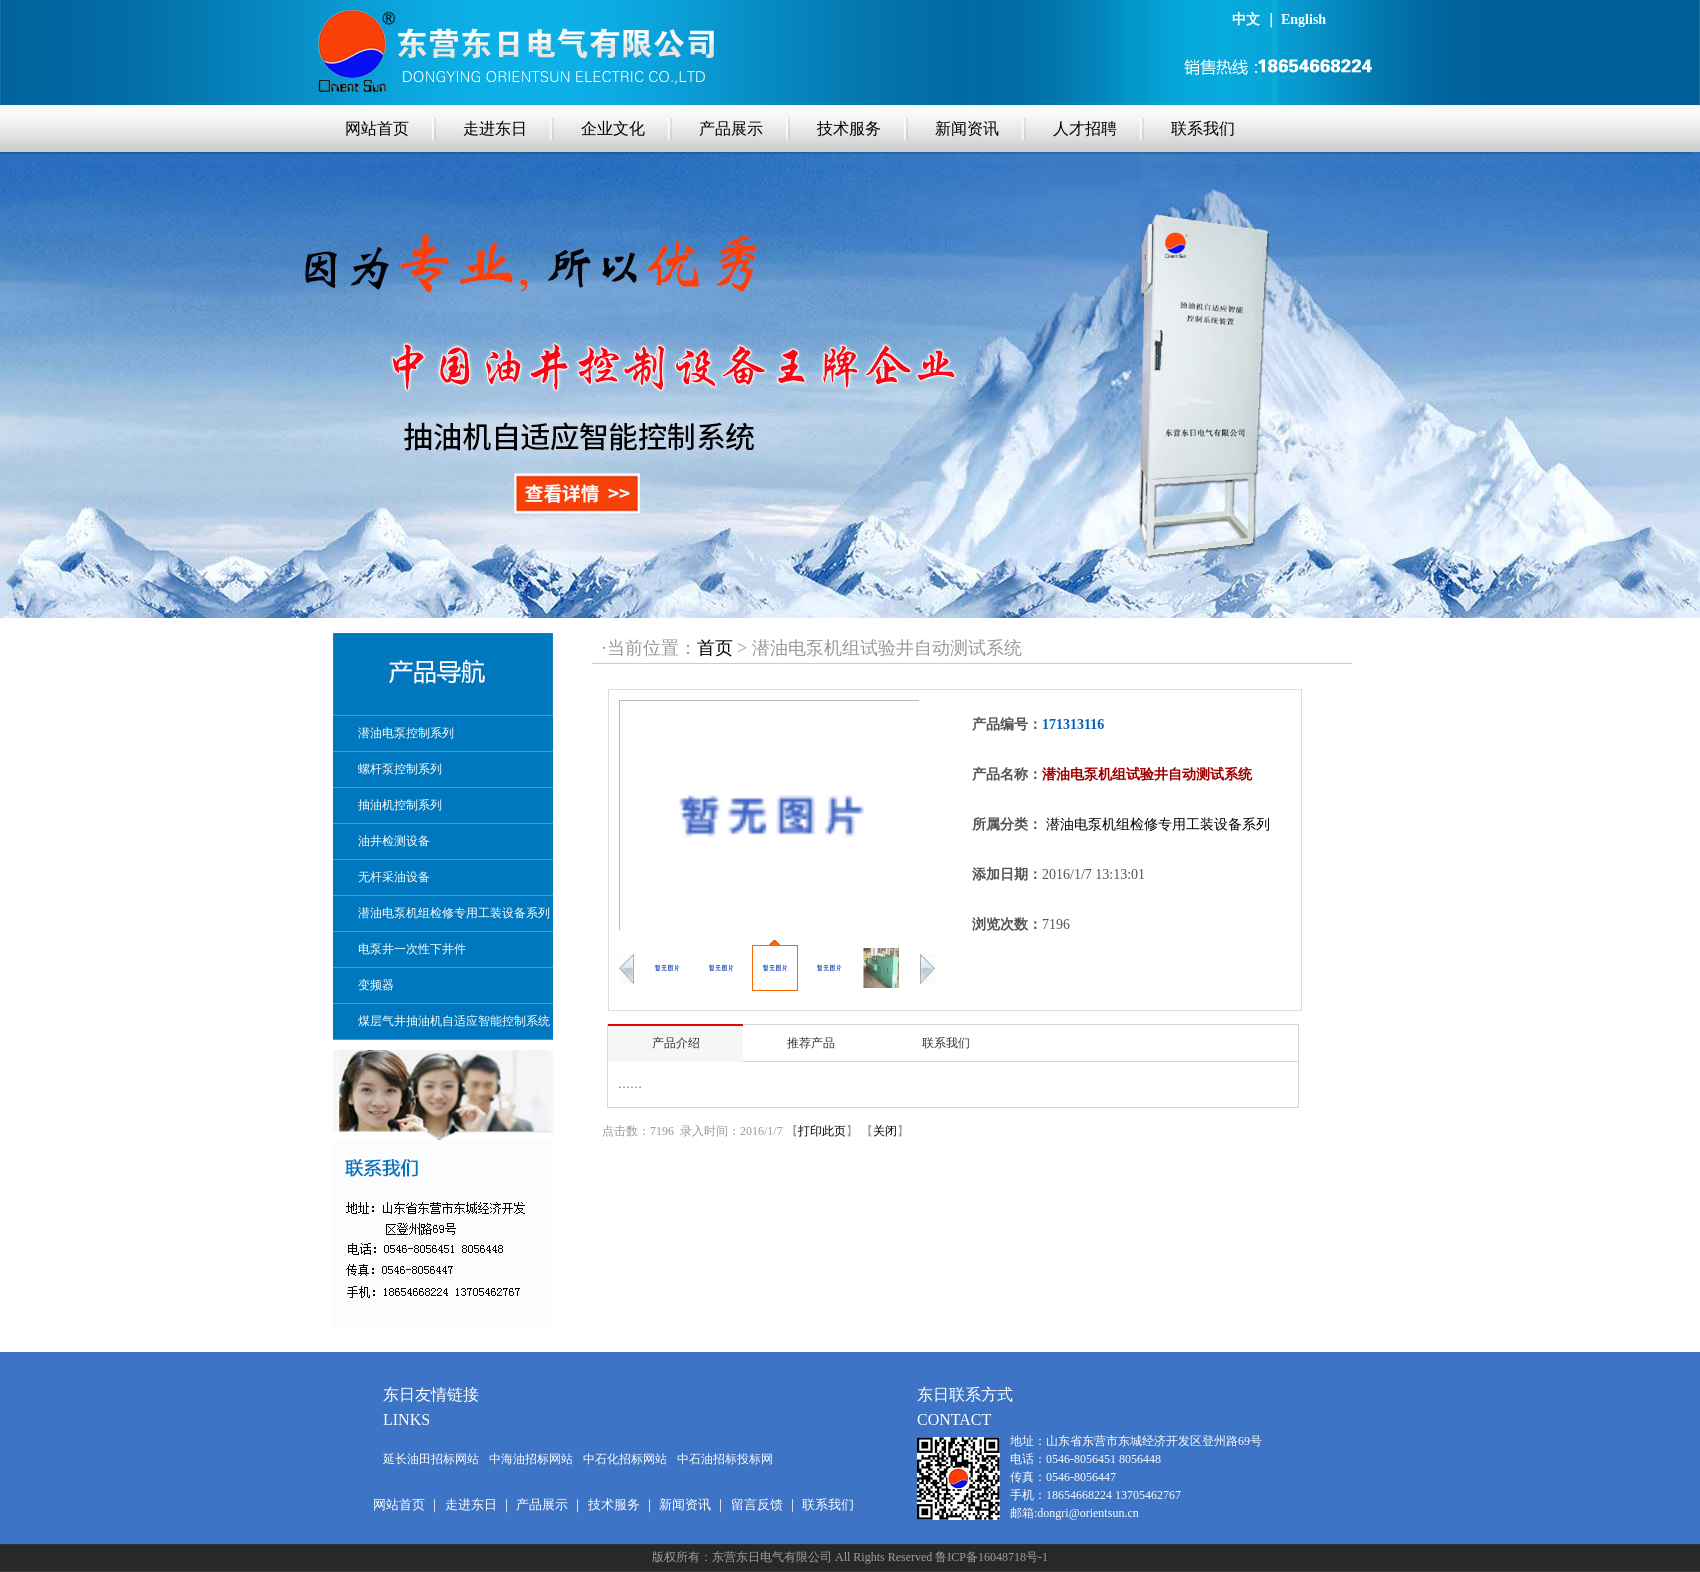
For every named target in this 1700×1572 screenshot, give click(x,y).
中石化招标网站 (625, 1459)
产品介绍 (676, 1043)
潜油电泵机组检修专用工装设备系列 (454, 913)
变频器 (376, 985)
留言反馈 (757, 1504)
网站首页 (377, 128)
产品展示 (731, 128)
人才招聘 (1085, 128)
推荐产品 (811, 1043)
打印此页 (822, 1131)
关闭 (885, 1131)
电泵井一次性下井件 (412, 949)
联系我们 (1203, 128)
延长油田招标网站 (431, 1459)
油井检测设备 (394, 841)
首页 (715, 648)
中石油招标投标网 (725, 1459)
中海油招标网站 (531, 1459)
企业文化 (613, 128)
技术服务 (849, 128)
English (1303, 19)
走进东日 (495, 128)
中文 (1246, 19)
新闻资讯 (967, 128)
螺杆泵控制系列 (400, 769)
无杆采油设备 (394, 877)
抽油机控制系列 (400, 805)
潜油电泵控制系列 (406, 733)
